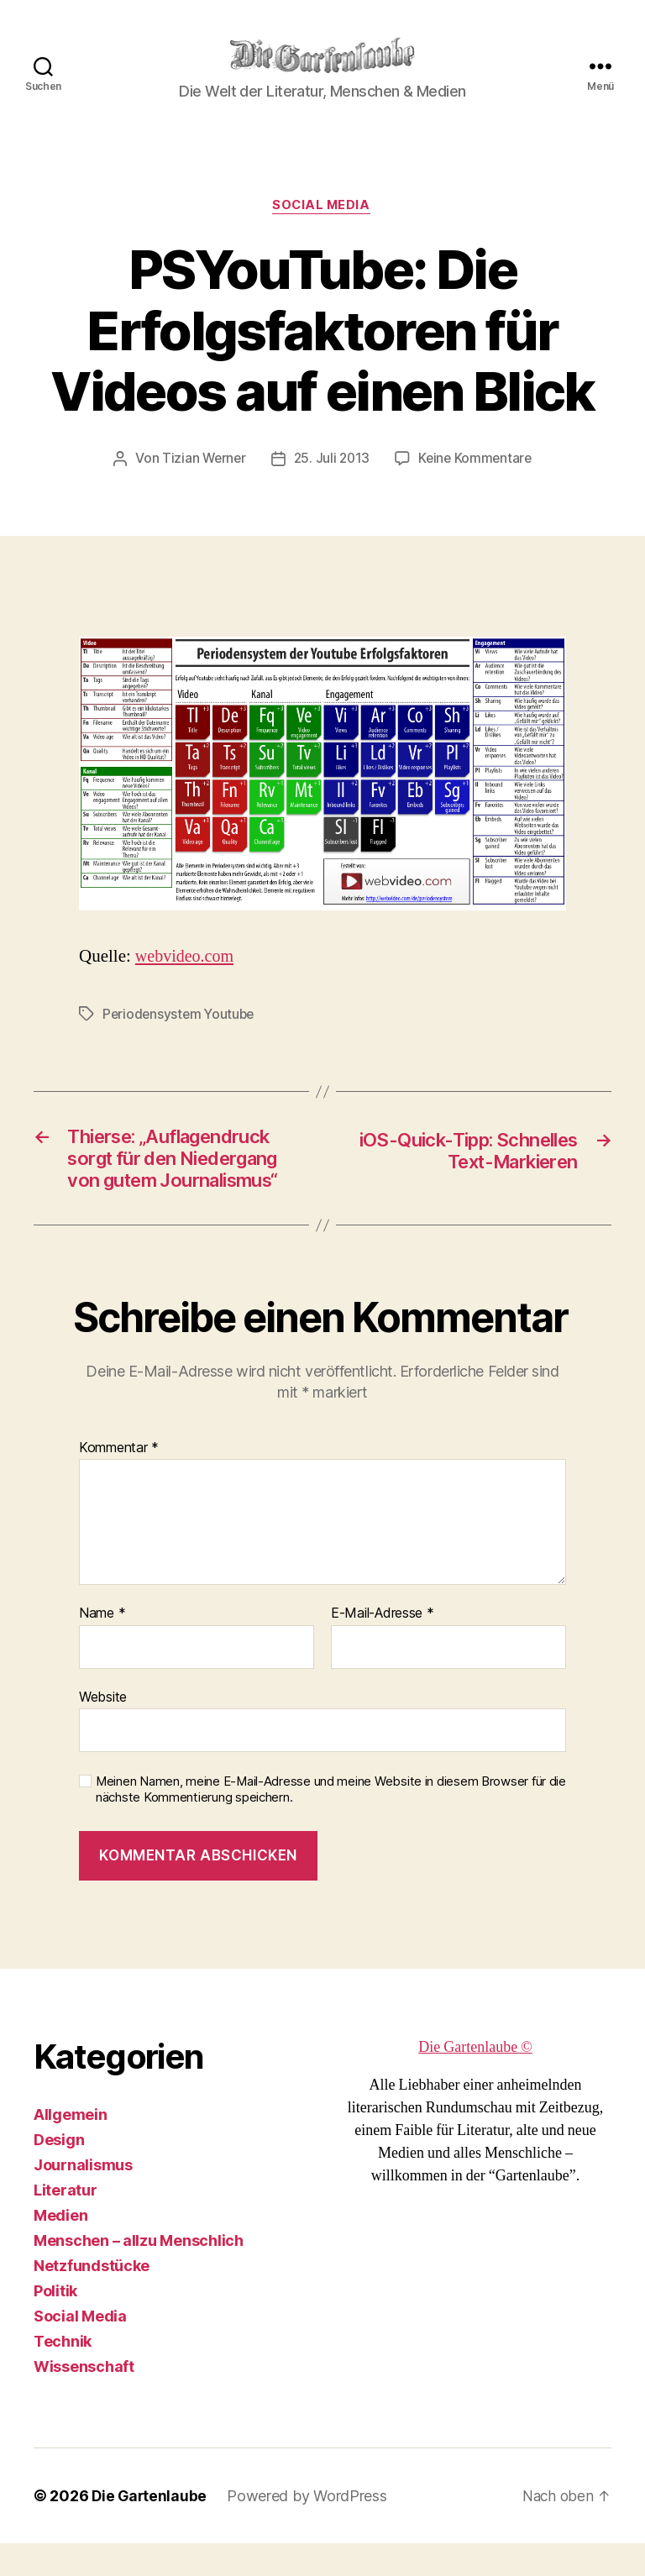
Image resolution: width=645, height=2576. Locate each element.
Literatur (65, 2223)
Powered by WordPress (309, 2528)
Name (102, 1646)
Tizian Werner (201, 459)
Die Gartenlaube (150, 2528)
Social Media (323, 206)
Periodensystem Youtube (180, 1014)
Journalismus (83, 2197)
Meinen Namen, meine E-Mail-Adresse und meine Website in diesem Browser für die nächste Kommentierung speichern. (331, 1823)
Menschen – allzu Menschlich (139, 2273)
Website (103, 1729)
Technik (63, 2374)
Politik (55, 2323)
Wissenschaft (84, 2399)
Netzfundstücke (91, 2298)
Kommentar (119, 1480)
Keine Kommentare (477, 459)
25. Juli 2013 (331, 459)
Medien (60, 2248)
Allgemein (71, 2147)
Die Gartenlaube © (475, 2080)
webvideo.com (187, 957)
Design (59, 2172)
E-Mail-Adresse (382, 1646)
